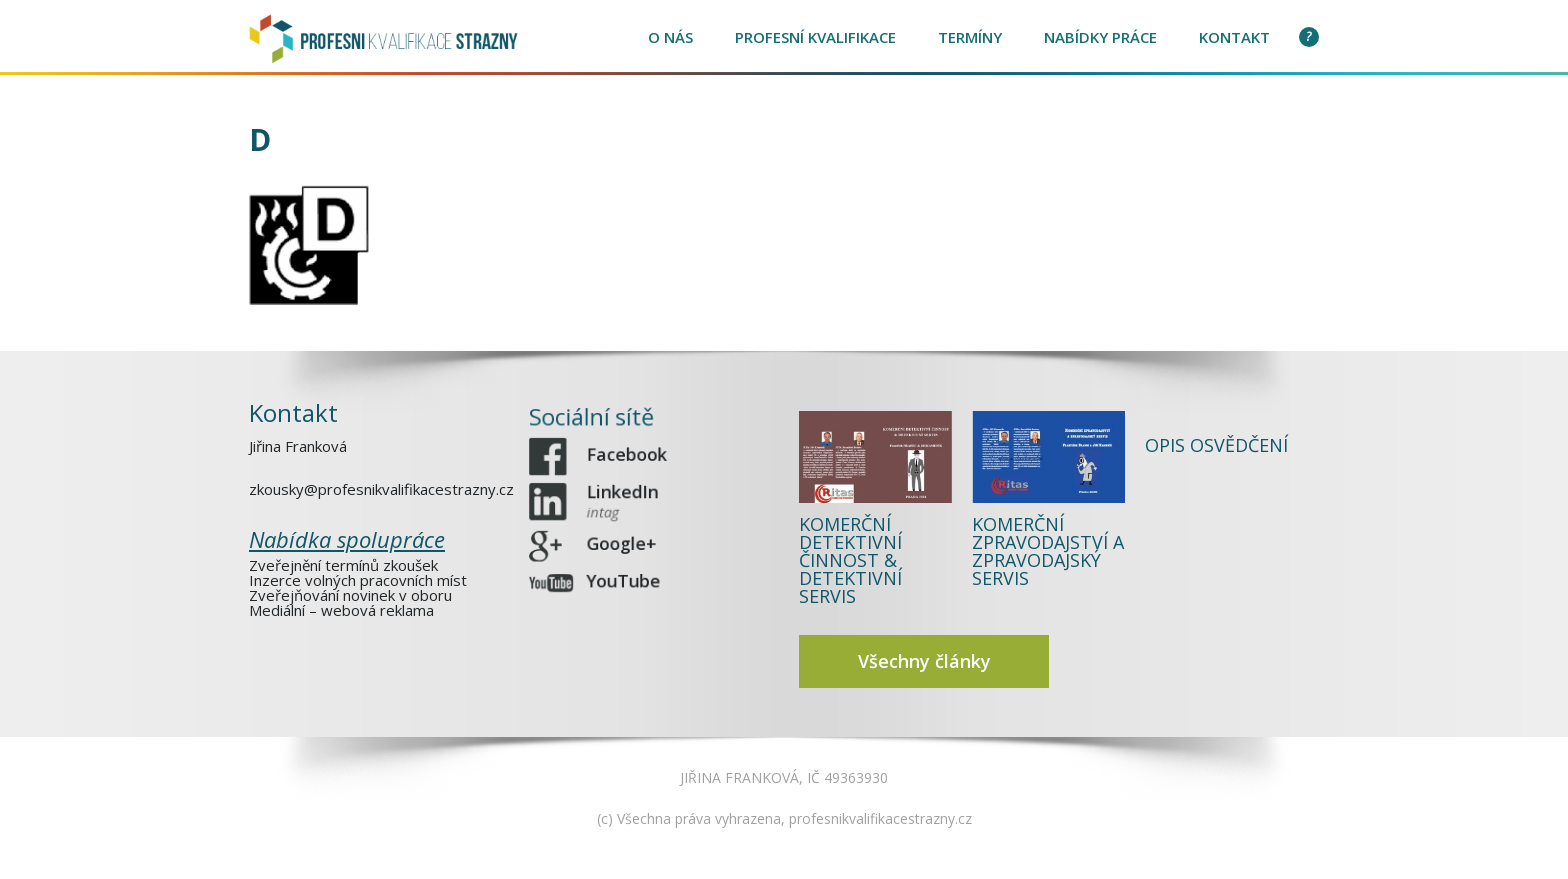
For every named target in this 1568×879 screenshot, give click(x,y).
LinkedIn (625, 500)
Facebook (629, 459)
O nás (670, 37)
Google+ (624, 539)
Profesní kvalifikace (815, 37)
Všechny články (924, 660)
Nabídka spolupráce (346, 538)
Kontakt (1234, 37)
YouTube (626, 573)
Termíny (970, 37)
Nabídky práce (1100, 37)
